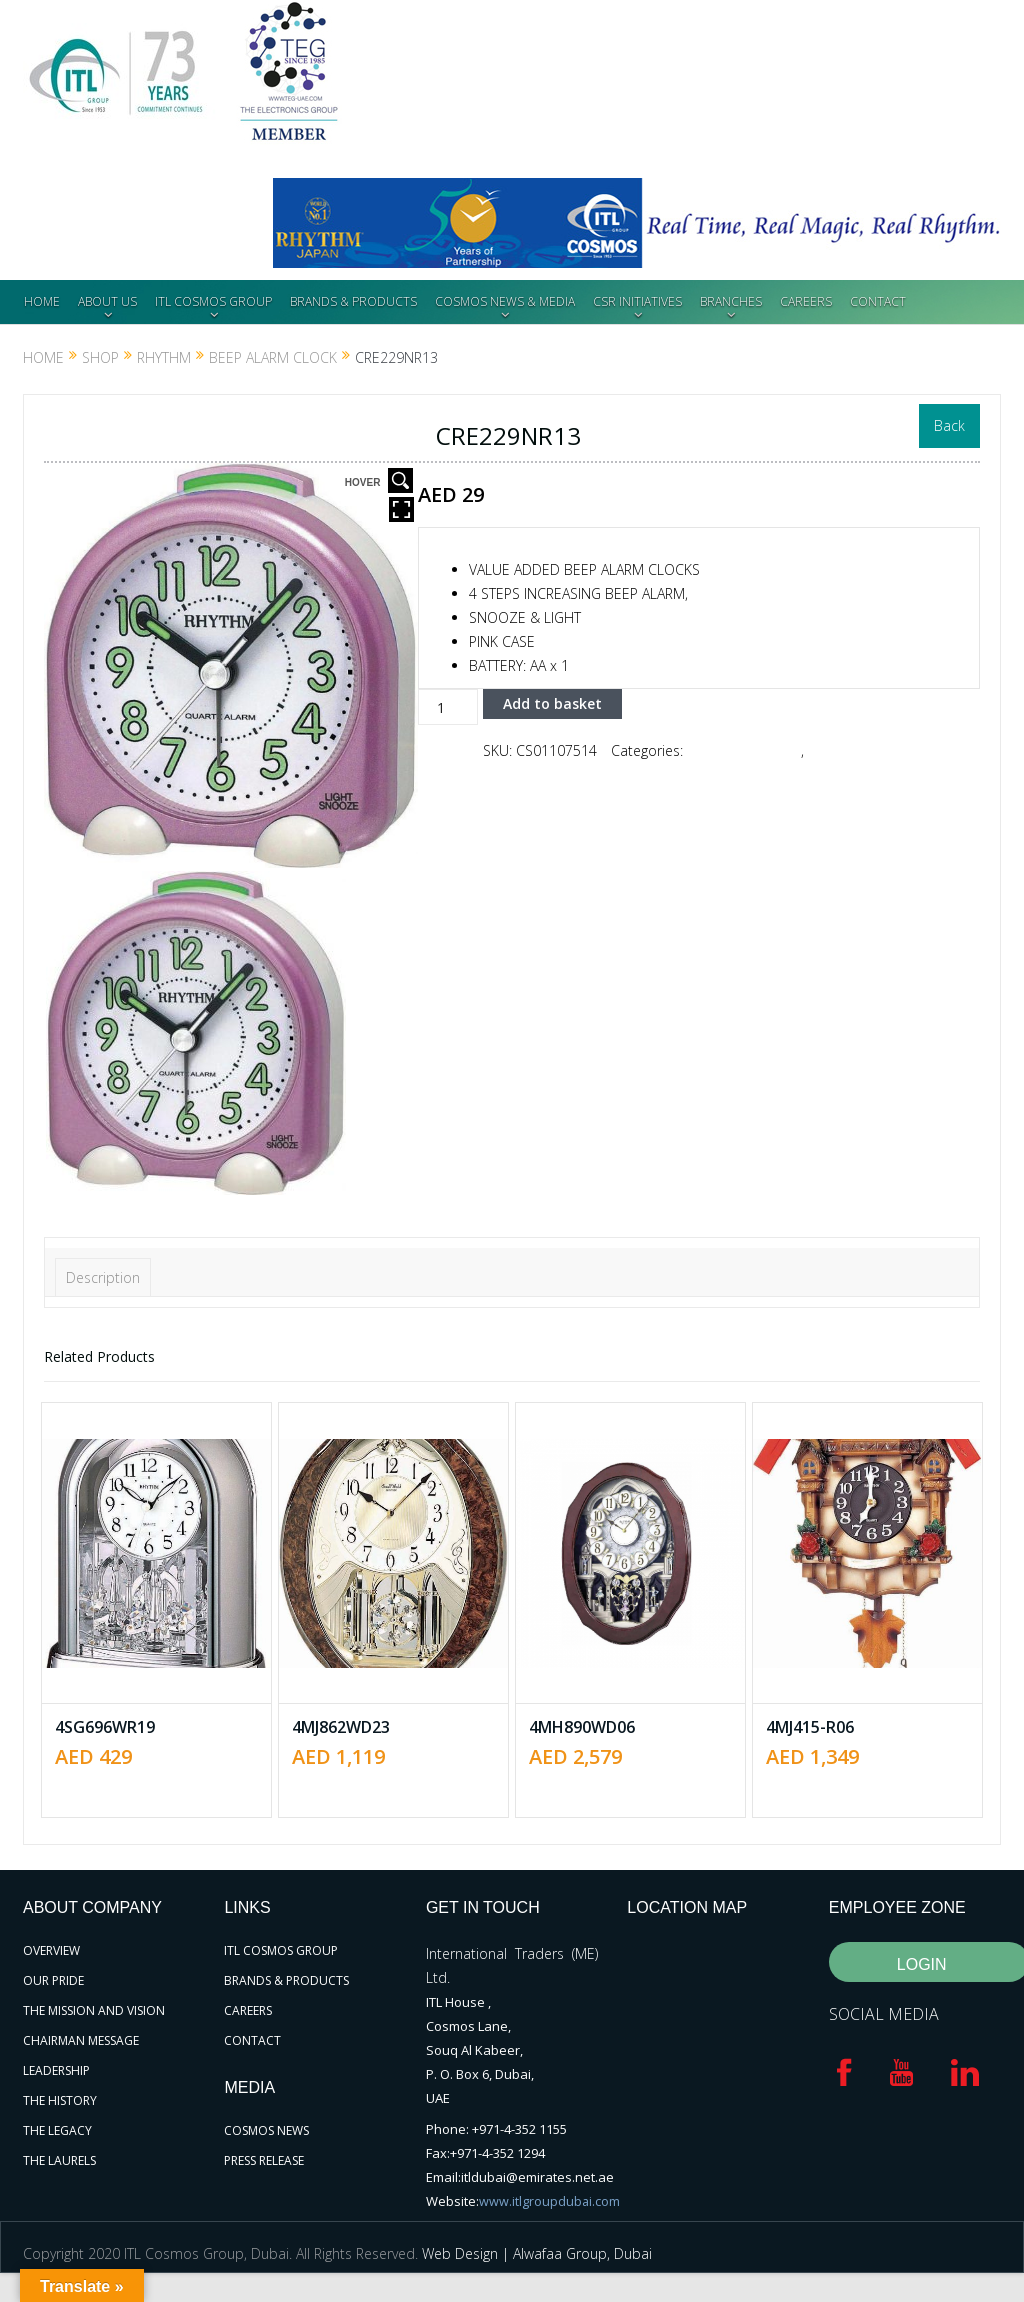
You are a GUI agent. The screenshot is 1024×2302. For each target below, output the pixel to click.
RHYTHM (164, 357)
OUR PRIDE (53, 1980)
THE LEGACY (57, 2130)
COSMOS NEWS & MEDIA (505, 301)
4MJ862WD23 (341, 1727)
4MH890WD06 (582, 1727)
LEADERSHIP (56, 2070)
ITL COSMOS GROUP (213, 301)
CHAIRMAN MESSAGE (81, 2040)
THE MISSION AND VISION (94, 2010)
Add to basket (552, 703)
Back (949, 425)
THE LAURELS (59, 2160)
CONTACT (878, 301)
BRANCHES (731, 301)
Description (103, 1277)
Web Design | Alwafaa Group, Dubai (537, 2252)
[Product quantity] (448, 707)
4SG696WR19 (105, 1727)
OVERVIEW (51, 1950)
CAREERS (806, 301)
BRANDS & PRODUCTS (353, 301)
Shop (100, 357)
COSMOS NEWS (266, 2130)
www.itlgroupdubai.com (550, 2201)
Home (43, 357)
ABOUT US (107, 301)
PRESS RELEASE (264, 2160)
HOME (42, 301)
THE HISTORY (60, 2100)
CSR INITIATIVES (637, 301)
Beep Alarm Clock (273, 357)
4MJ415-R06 (810, 1727)
